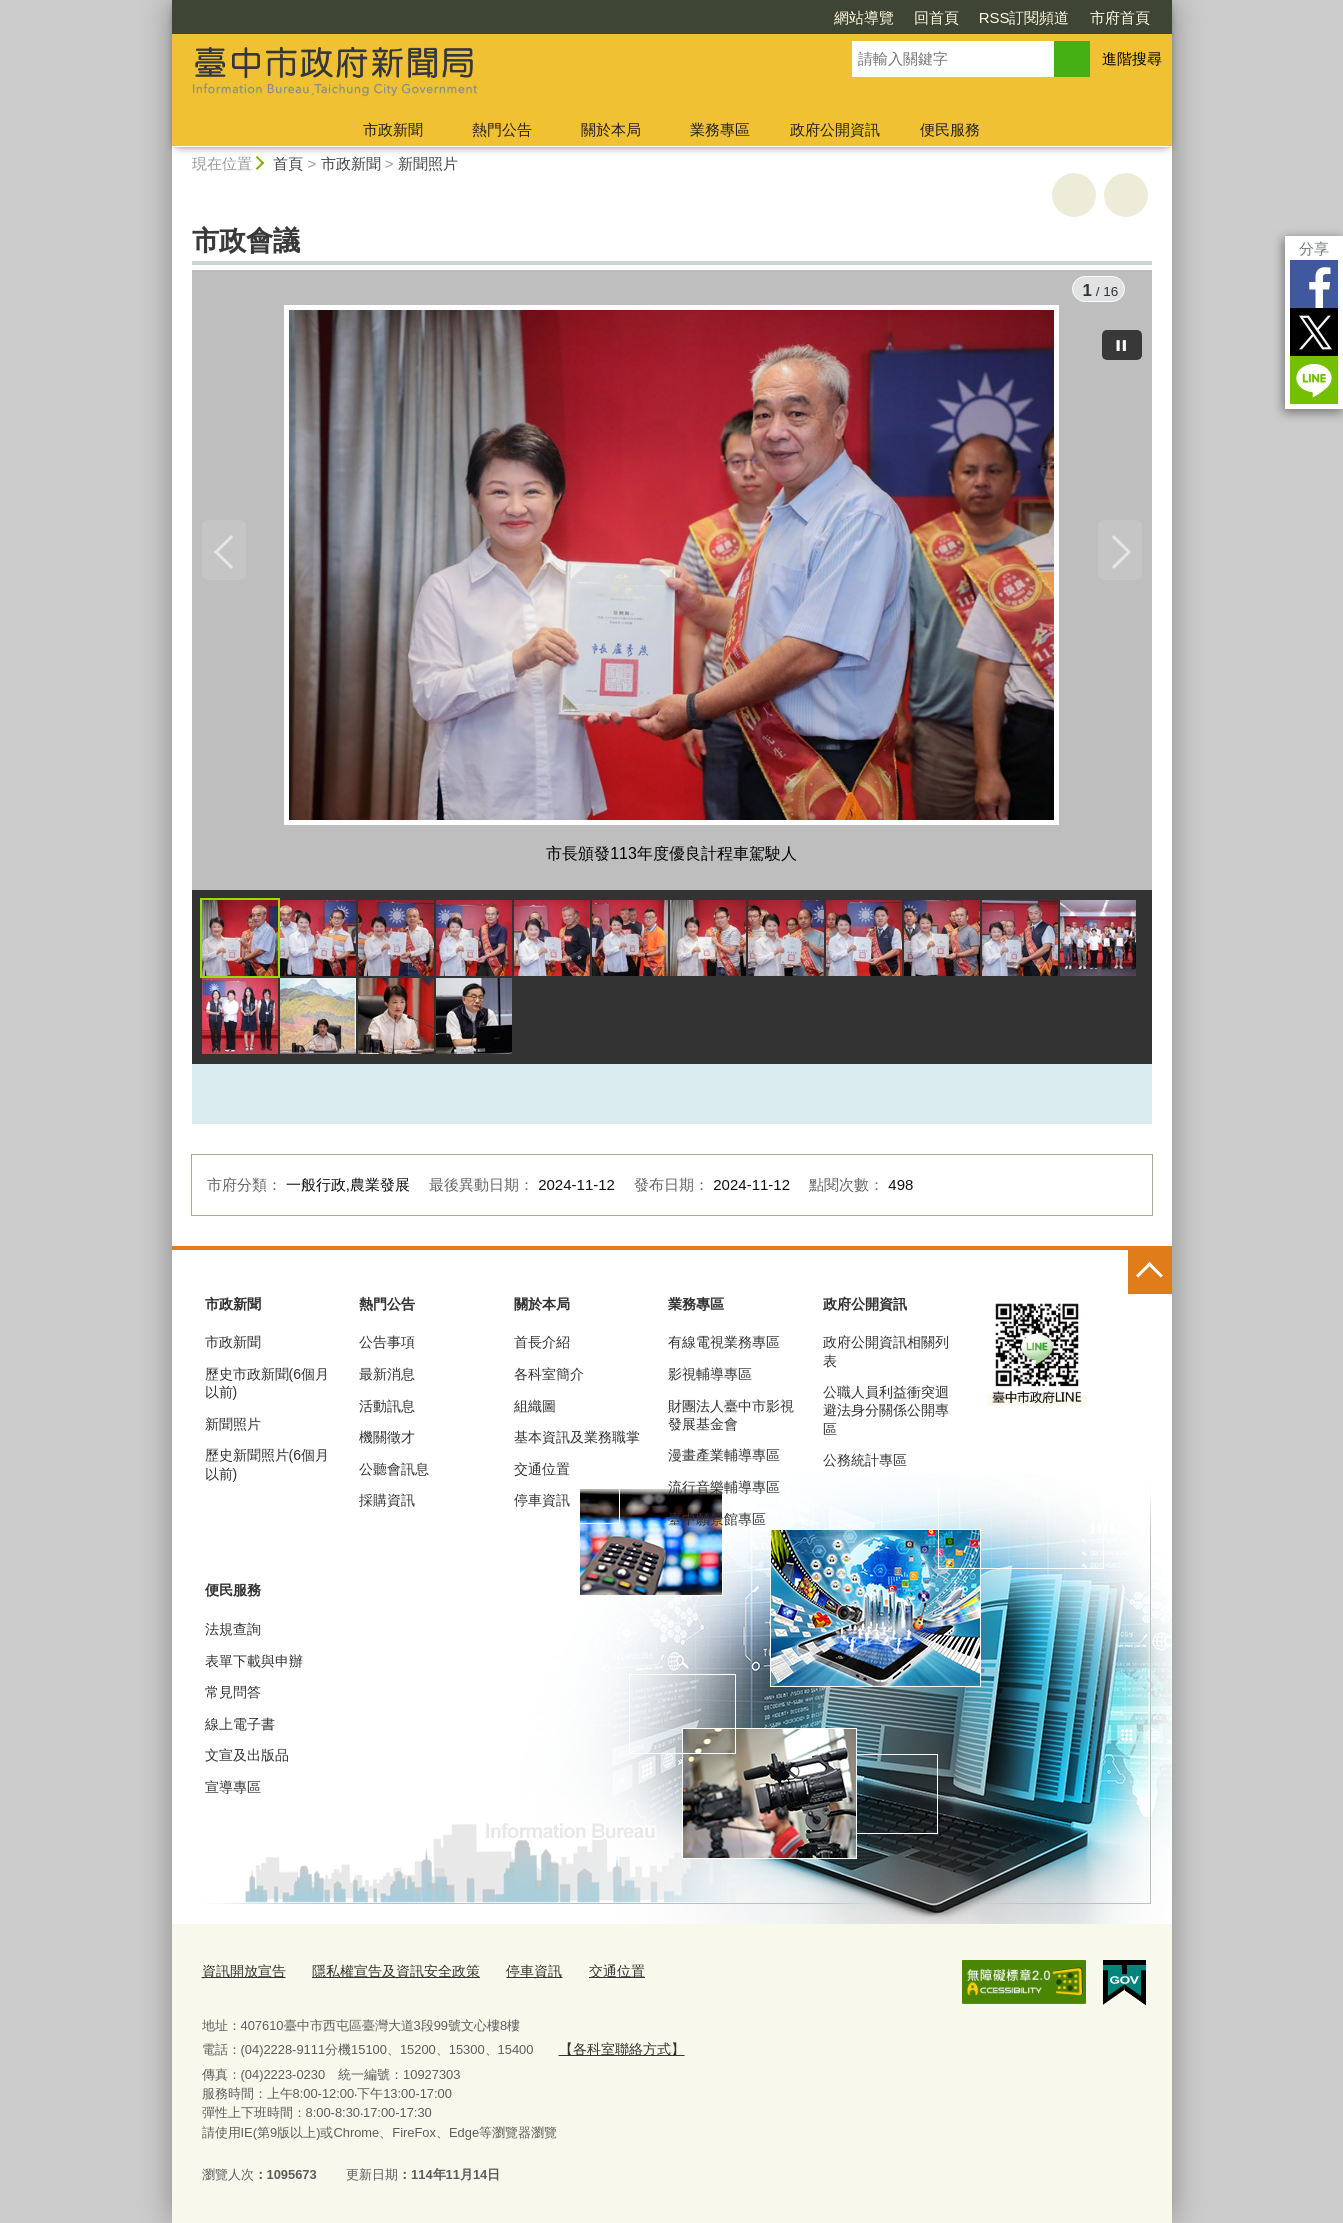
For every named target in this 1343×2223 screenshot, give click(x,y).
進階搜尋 (1132, 58)
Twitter (1314, 332)
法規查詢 (233, 1634)
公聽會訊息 (394, 1474)
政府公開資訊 (835, 129)
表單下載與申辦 (254, 1666)
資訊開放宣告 (241, 1974)
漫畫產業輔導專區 (724, 1461)
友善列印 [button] (1074, 195)
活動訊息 (387, 1411)
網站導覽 (864, 17)
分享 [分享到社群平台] (1314, 248)
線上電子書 (240, 1729)
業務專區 (720, 129)
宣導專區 (233, 1792)
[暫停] (1122, 340)
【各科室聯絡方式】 (616, 2050)
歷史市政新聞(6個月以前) (267, 1388)
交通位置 (542, 1474)
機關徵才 (387, 1442)
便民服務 (950, 129)
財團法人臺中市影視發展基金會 (731, 1420)
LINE (1314, 380)
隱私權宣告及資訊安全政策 (384, 1974)
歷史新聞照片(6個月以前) (267, 1470)
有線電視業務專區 (724, 1348)
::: (163, 8)
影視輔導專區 (710, 1379)
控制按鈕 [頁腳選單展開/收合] (1150, 1277)
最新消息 (387, 1379)
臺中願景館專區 (717, 1524)
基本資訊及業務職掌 (577, 1442)
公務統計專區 (865, 1465)
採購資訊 (387, 1506)
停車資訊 (542, 1506)
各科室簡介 (549, 1379)
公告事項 (387, 1348)
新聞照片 (428, 163)
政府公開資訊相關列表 (886, 1357)
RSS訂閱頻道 (1024, 17)
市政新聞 (393, 129)
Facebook (1314, 284)
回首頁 (936, 17)
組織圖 (535, 1411)
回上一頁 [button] (1126, 195)
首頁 (288, 163)
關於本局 (611, 129)
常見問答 (233, 1697)
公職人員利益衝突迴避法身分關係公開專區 (886, 1415)
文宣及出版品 (247, 1760)
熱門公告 (502, 129)
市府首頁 (1120, 17)
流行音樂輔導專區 (724, 1492)
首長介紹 (542, 1348)
